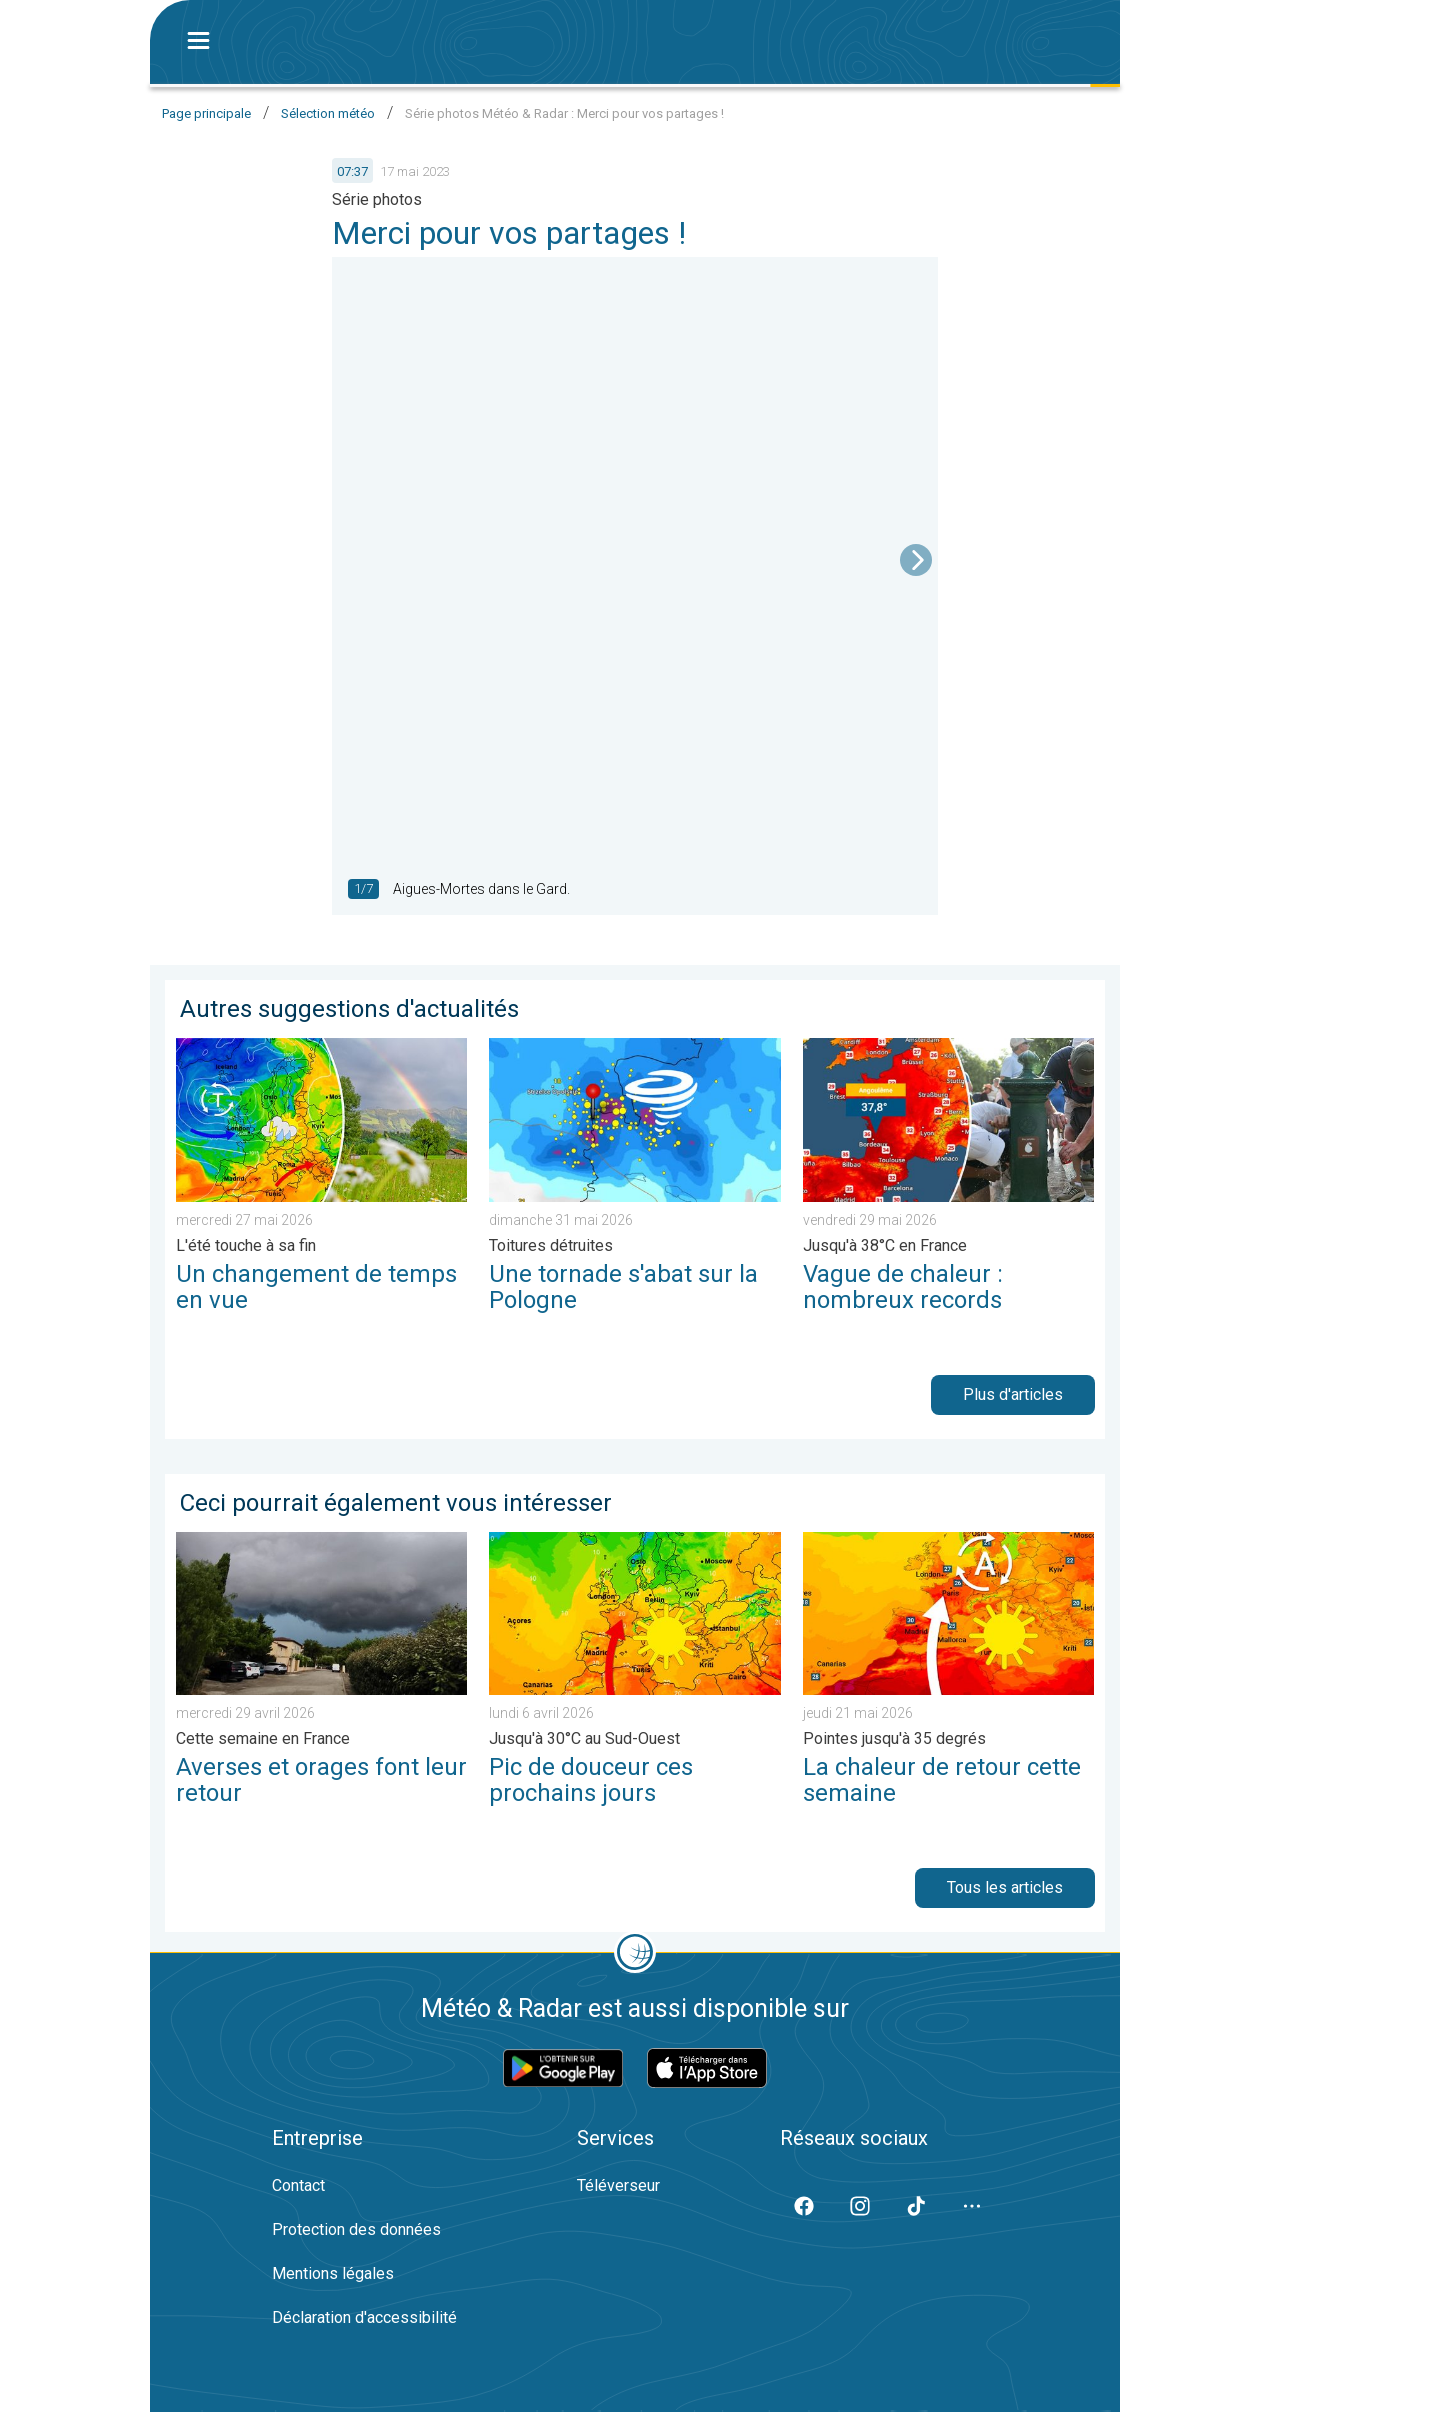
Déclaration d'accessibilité (364, 2317)
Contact (298, 2185)
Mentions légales (333, 2273)
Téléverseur (618, 2185)
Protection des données (356, 2229)
